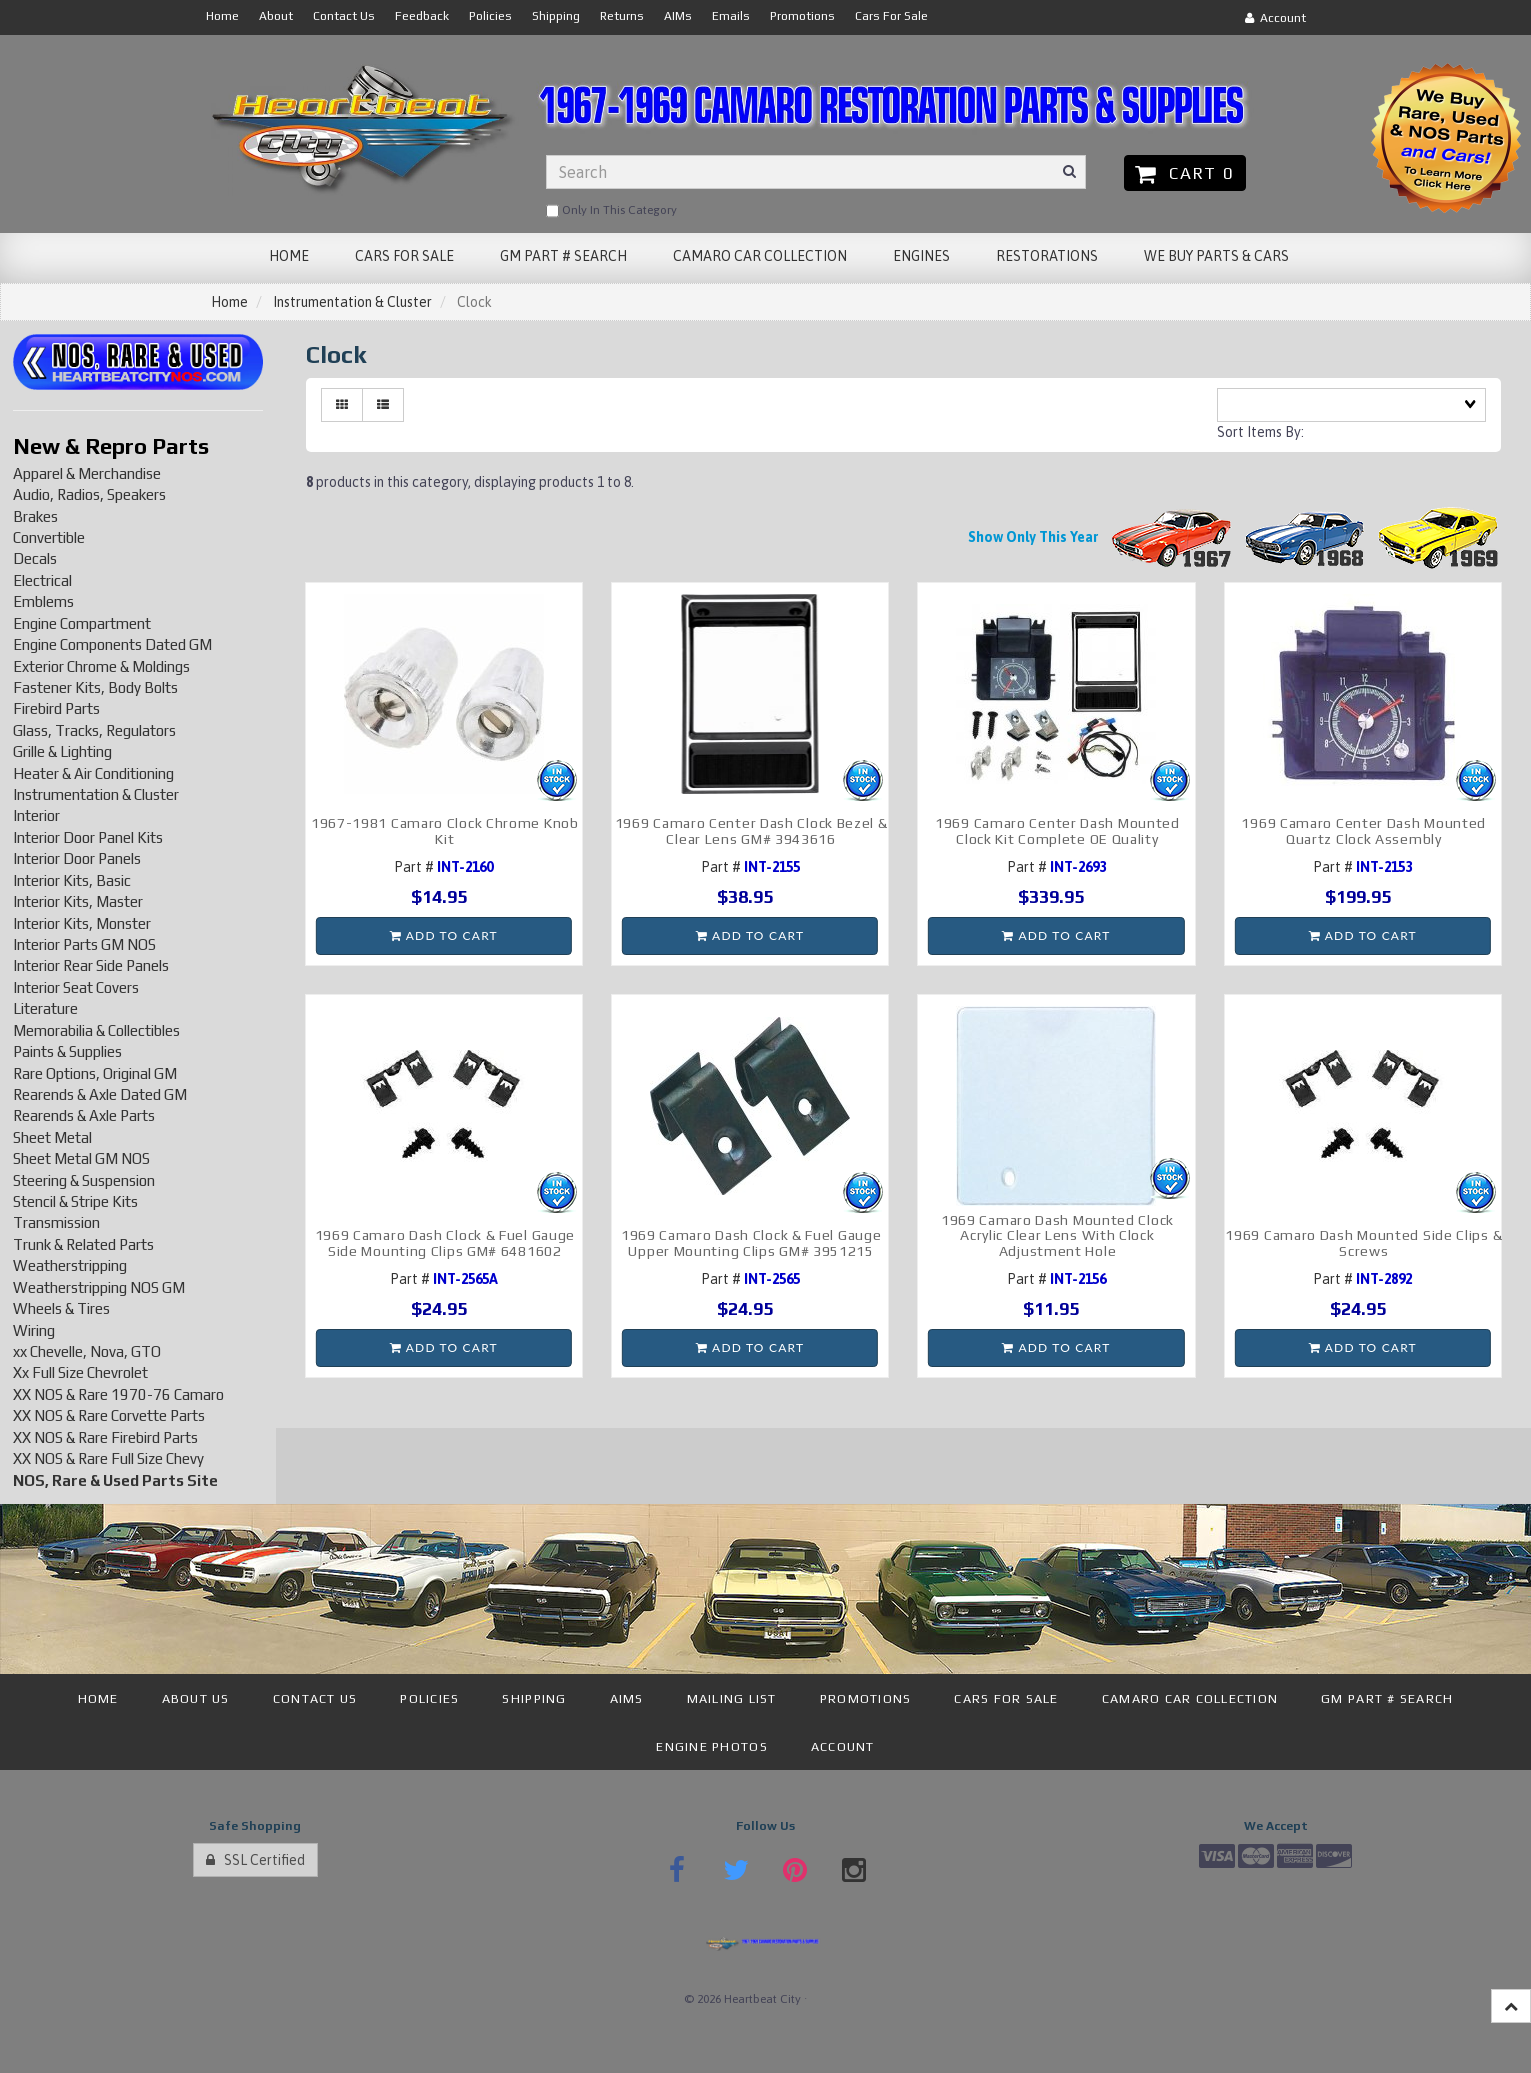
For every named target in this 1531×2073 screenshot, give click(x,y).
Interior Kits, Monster (82, 923)
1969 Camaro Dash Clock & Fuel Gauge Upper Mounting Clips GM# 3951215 (751, 1242)
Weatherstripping (70, 1265)
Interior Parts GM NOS (84, 944)
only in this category (611, 211)
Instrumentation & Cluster (352, 302)
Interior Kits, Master (78, 901)
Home (229, 302)
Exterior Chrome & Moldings (101, 666)
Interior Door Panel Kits (88, 837)
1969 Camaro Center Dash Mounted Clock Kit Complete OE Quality (1057, 830)
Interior (36, 815)
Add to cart (444, 935)
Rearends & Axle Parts (84, 1115)
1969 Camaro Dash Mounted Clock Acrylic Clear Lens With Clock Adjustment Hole (1057, 1235)
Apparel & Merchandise (87, 473)
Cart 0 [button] (1184, 173)
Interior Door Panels (77, 858)
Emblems (43, 601)
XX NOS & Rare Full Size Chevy (108, 1458)
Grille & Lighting (62, 751)
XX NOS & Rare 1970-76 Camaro (118, 1394)
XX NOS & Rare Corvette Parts (109, 1415)
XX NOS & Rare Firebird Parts (105, 1437)
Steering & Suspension (84, 1180)
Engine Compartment (82, 623)
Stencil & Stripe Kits (75, 1201)
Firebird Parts (56, 708)
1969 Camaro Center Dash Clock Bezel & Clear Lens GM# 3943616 (751, 830)
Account (1275, 18)
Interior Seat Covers (76, 987)
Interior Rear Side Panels (91, 965)
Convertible (49, 537)
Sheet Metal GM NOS (81, 1158)
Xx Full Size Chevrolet (80, 1372)
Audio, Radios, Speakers (89, 494)
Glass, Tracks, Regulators (94, 730)
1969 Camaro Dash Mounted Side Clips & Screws (1363, 1242)
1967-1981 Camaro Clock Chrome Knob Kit (445, 830)
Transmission (56, 1222)
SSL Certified (255, 1860)
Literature (45, 1008)
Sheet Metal (52, 1137)
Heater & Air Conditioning (93, 773)
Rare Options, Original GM (95, 1073)
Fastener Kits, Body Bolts (95, 687)
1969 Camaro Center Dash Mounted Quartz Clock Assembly (1363, 830)
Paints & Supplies (67, 1051)
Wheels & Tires (61, 1308)
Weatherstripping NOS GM (99, 1287)
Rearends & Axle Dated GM (100, 1094)
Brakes (35, 516)
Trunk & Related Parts (83, 1244)
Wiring (34, 1330)
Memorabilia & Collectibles (96, 1030)
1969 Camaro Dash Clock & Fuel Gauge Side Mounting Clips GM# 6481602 (445, 1242)
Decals (35, 558)
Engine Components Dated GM (112, 644)
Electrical (42, 580)
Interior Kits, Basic (72, 880)
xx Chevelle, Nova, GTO (87, 1351)
